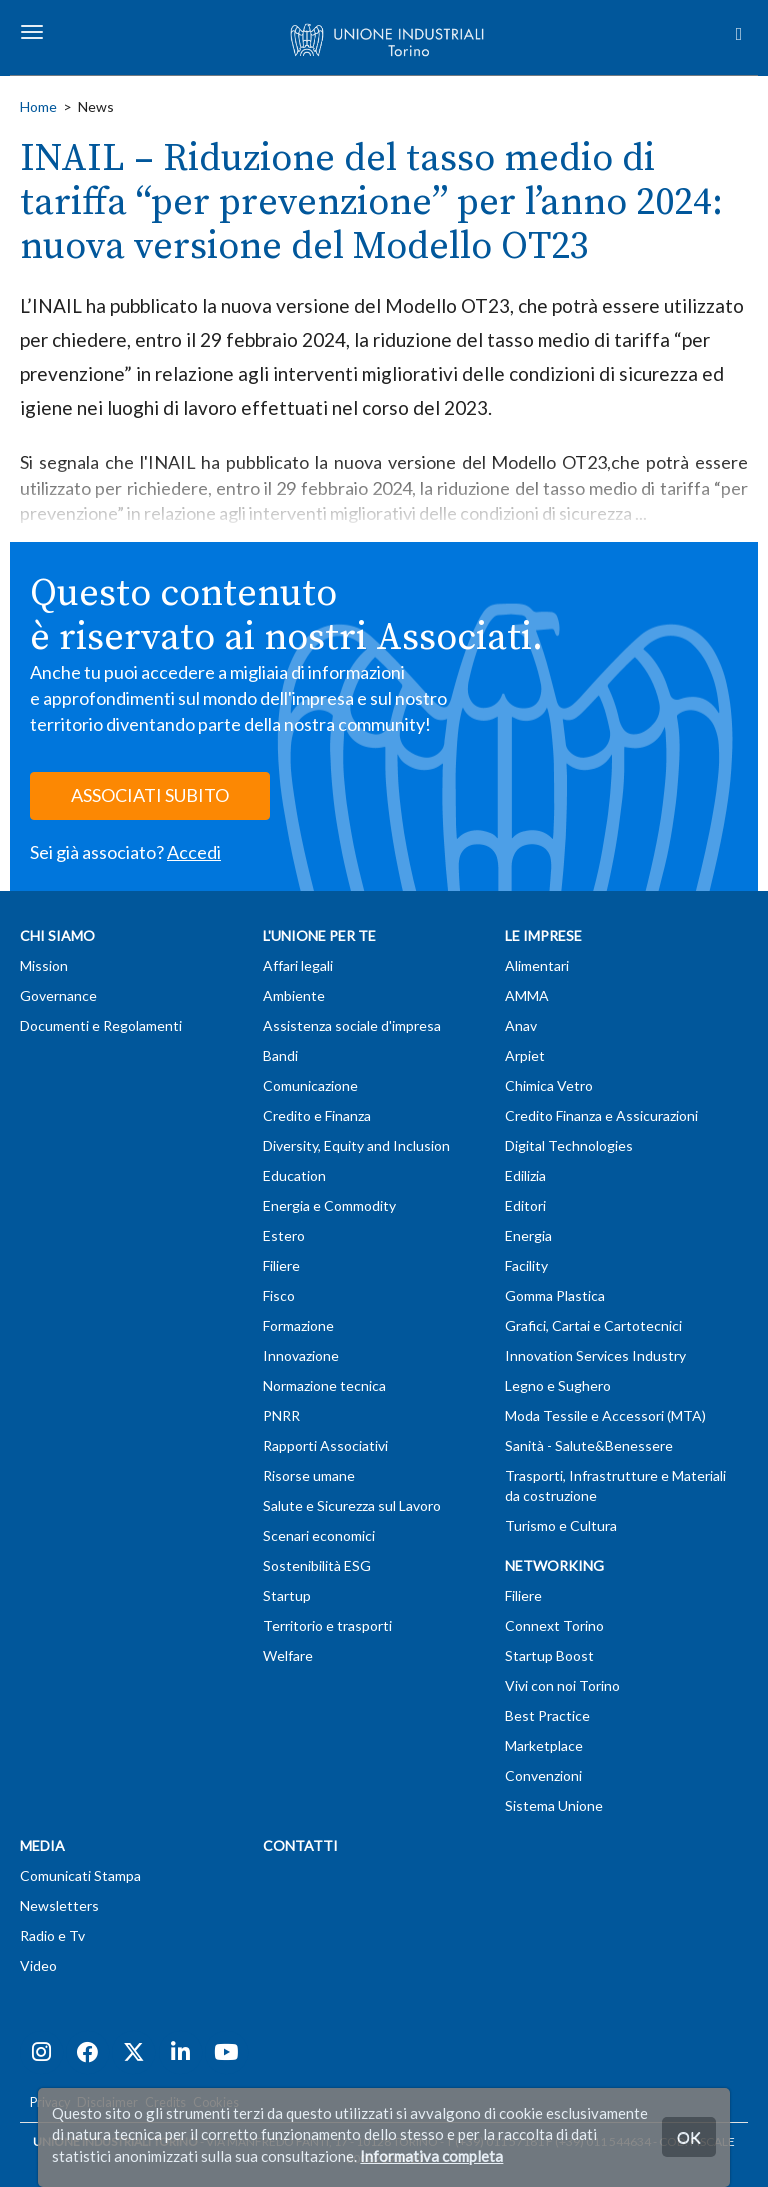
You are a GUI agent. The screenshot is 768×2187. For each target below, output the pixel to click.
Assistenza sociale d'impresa (352, 1025)
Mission (44, 965)
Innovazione (301, 1355)
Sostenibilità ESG (317, 1565)
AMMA (527, 995)
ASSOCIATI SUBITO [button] (150, 795)
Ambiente (294, 995)
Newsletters (59, 1905)
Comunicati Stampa (80, 1875)
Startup (287, 1595)
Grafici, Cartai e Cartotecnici (593, 1325)
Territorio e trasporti (327, 1625)
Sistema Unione (554, 1805)
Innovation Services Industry (595, 1355)
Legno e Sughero (558, 1385)
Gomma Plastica (555, 1295)
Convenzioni (543, 1775)
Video (38, 1965)
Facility (526, 1265)
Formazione (298, 1325)
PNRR (281, 1415)
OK (689, 2136)
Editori (525, 1205)
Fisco (279, 1295)
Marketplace (544, 1745)
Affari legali (298, 965)
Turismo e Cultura (561, 1525)
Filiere (281, 1265)
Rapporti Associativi (325, 1445)
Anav (521, 1025)
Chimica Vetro (549, 1085)
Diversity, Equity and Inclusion (356, 1145)
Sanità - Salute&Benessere (589, 1445)
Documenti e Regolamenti (101, 1025)
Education (294, 1175)
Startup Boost (549, 1655)
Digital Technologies (569, 1145)
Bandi (280, 1055)
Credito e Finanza (317, 1115)
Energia (528, 1235)
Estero (284, 1235)
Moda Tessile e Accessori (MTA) (605, 1415)
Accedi (194, 852)
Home (38, 106)
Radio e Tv (52, 1935)
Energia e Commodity (329, 1205)
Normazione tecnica (324, 1385)
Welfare (288, 1655)
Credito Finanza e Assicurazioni (601, 1115)
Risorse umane (309, 1475)
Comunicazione (310, 1085)
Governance (58, 995)
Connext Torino (554, 1625)
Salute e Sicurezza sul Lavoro (352, 1505)
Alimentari (537, 965)
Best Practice (547, 1715)
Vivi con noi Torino (562, 1685)
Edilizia (525, 1175)
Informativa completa (431, 2156)
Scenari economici (319, 1535)
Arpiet (525, 1055)
